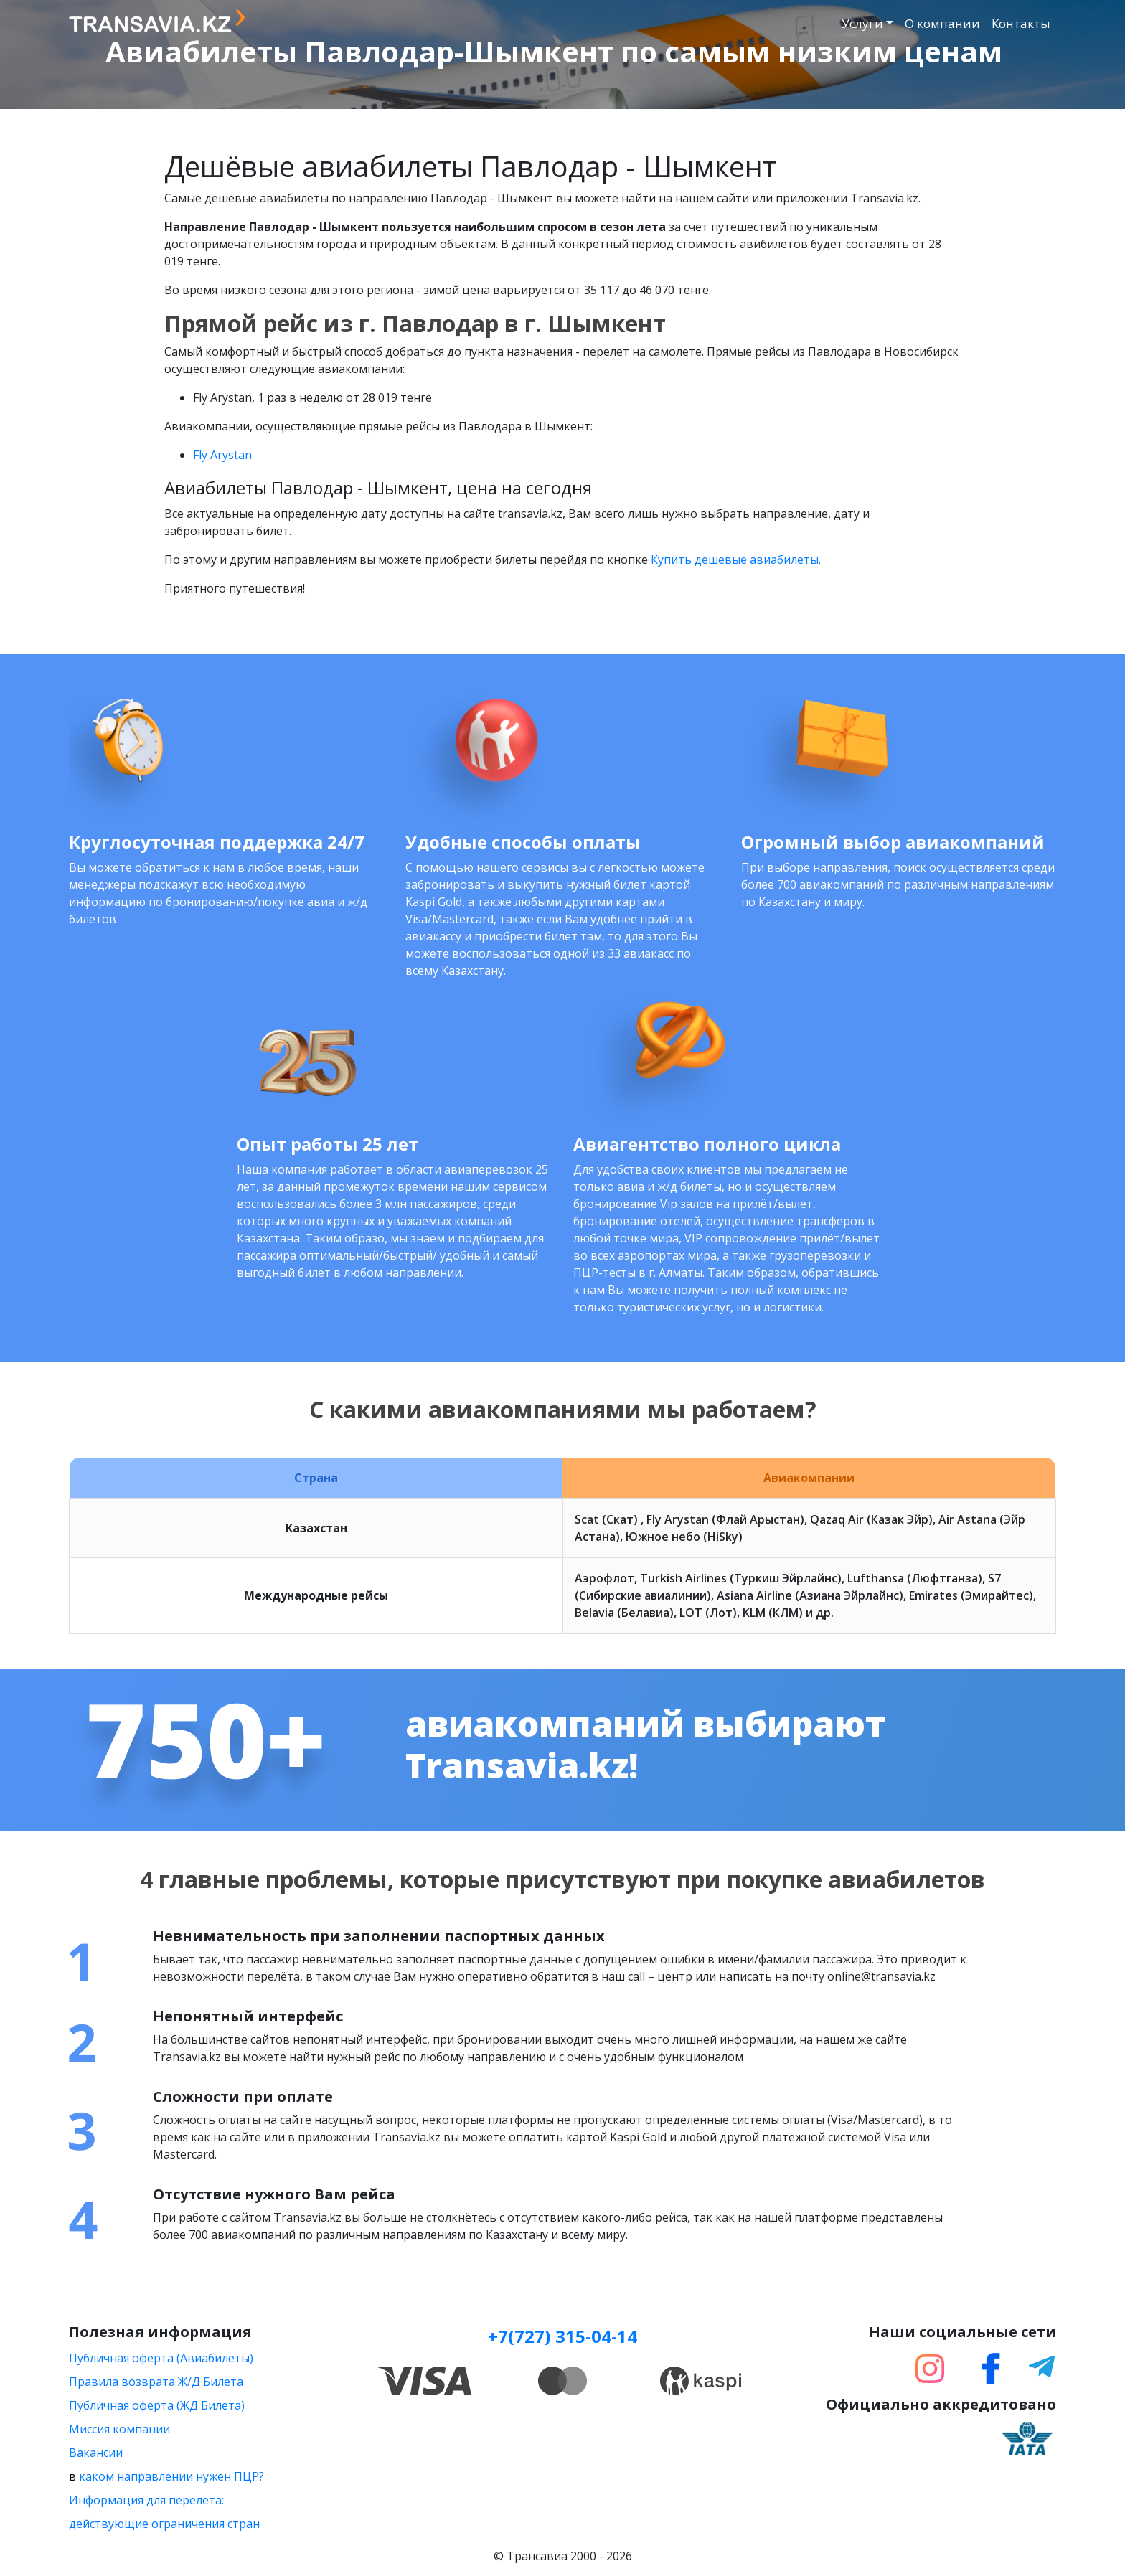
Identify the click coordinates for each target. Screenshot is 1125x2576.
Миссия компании (119, 2429)
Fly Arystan (222, 455)
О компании (942, 23)
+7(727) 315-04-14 (562, 2336)
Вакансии (96, 2453)
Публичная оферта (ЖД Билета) (157, 2405)
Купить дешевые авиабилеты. (736, 559)
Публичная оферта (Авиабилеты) (161, 2358)
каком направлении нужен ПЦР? (171, 2476)
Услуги (862, 23)
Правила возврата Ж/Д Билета (156, 2381)
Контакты (1021, 23)
